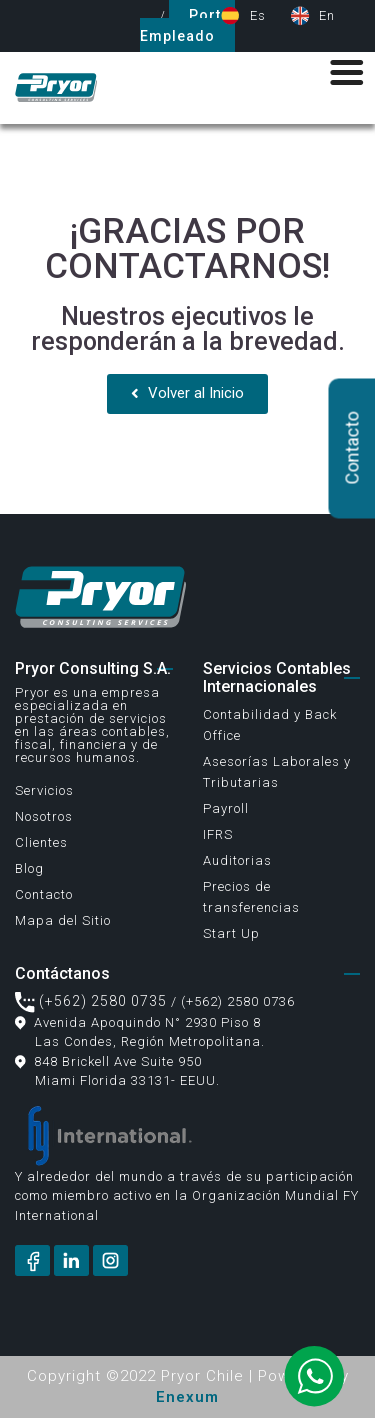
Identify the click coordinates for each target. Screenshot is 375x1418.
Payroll (226, 808)
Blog (29, 868)
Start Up (231, 933)
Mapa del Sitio (63, 920)
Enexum (187, 1397)
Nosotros (44, 816)
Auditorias (237, 860)
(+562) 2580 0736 (238, 1001)
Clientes (41, 842)
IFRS (218, 834)
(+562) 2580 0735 (91, 1001)
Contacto (44, 894)
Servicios (44, 790)
